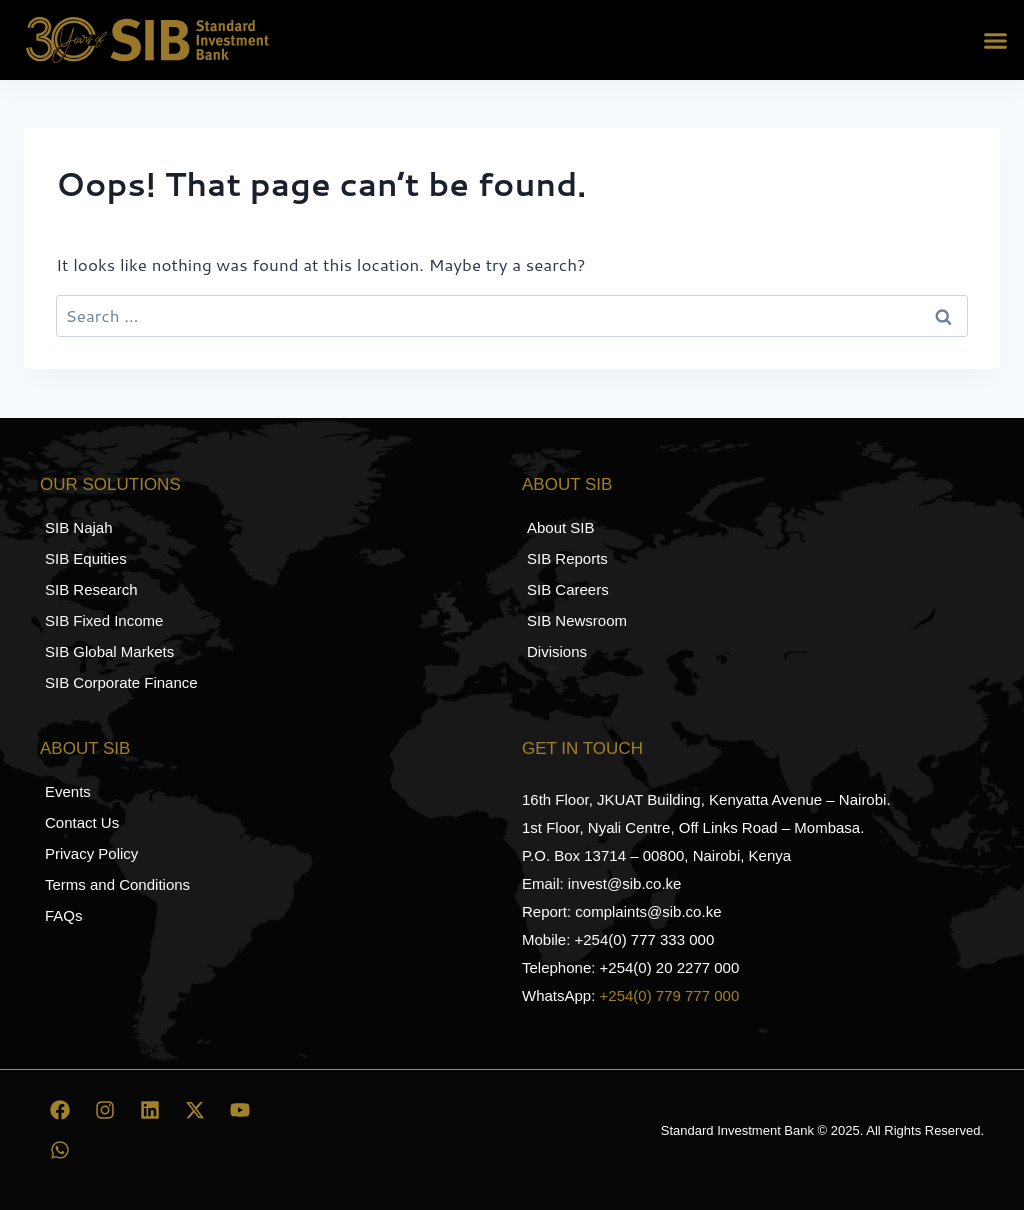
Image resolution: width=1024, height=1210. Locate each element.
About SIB (567, 484)
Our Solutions (110, 484)
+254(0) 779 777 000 (670, 995)
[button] (996, 40)
